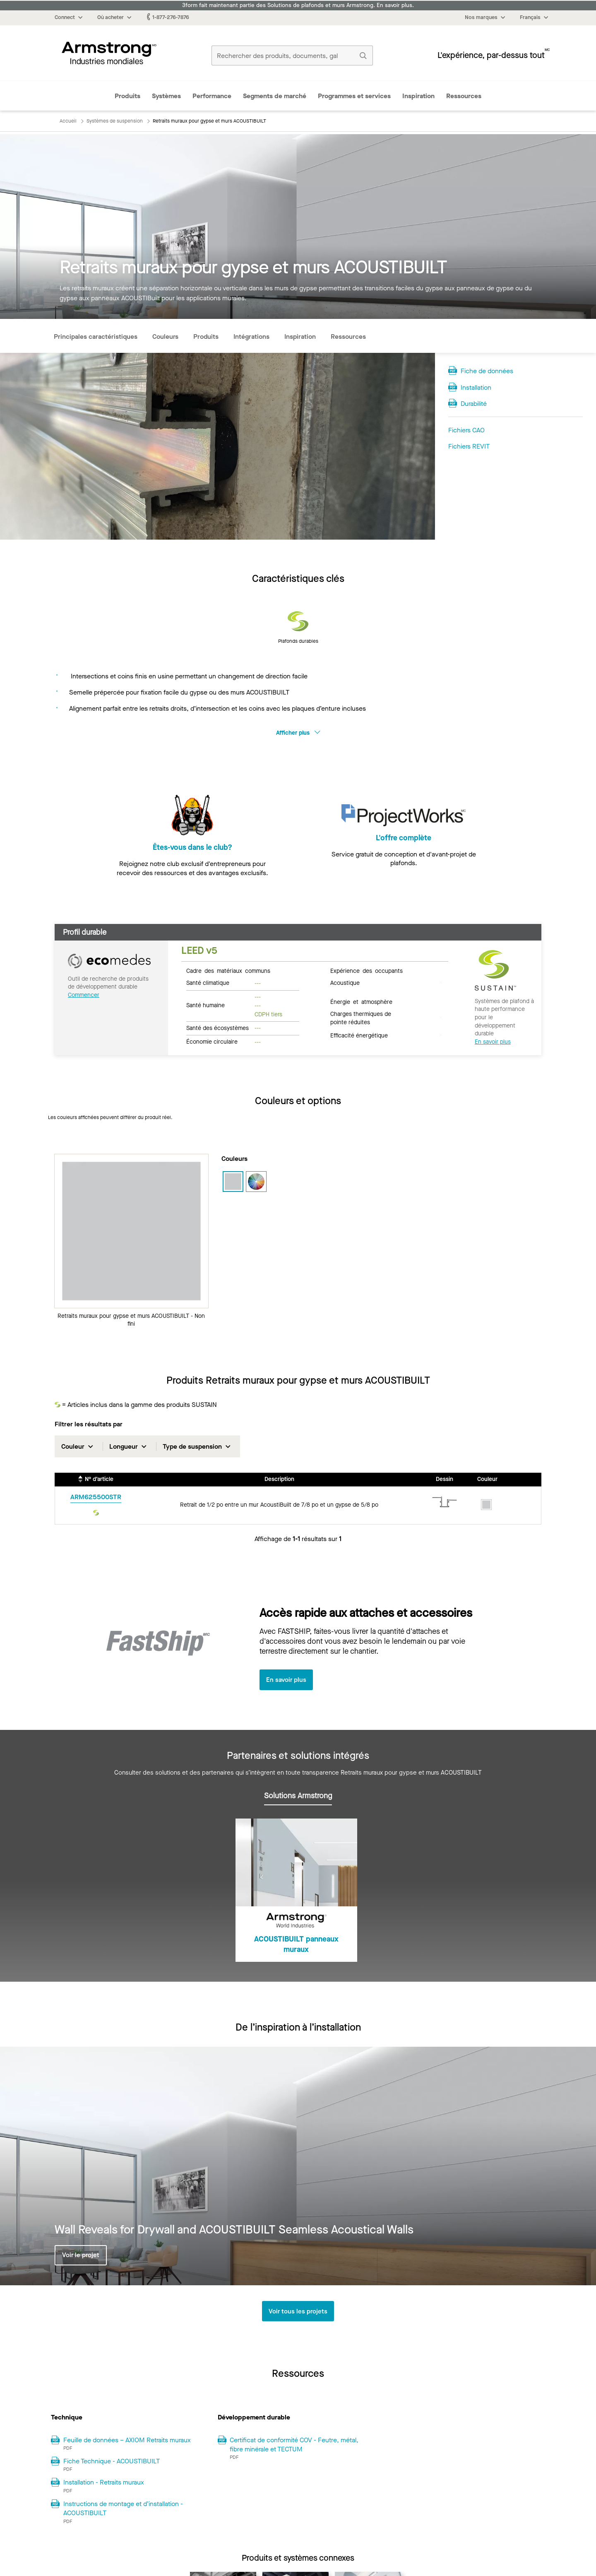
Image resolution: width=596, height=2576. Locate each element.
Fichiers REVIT (469, 446)
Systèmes (166, 96)
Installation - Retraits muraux (103, 2483)
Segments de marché (274, 96)
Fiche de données (487, 371)
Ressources (463, 96)
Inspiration (418, 96)
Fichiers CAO (466, 430)
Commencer (83, 995)
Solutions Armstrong (298, 1796)
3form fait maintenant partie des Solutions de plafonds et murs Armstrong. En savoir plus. (298, 5)
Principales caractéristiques (95, 336)
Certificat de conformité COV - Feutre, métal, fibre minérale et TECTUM (294, 2445)
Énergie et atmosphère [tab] (361, 1001)
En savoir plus (493, 1042)
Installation (476, 387)
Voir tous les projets (298, 2311)
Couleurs (165, 336)
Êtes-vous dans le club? (192, 848)
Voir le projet (81, 2255)
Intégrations (251, 336)
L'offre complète (403, 848)
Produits (127, 96)
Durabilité (474, 403)
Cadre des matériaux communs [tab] (228, 970)
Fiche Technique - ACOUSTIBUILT (111, 2462)
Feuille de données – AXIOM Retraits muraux (127, 2440)
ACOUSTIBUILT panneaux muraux (296, 1945)
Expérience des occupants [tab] (366, 970)
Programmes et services (354, 96)
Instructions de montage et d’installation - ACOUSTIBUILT (123, 2509)
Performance (211, 96)
